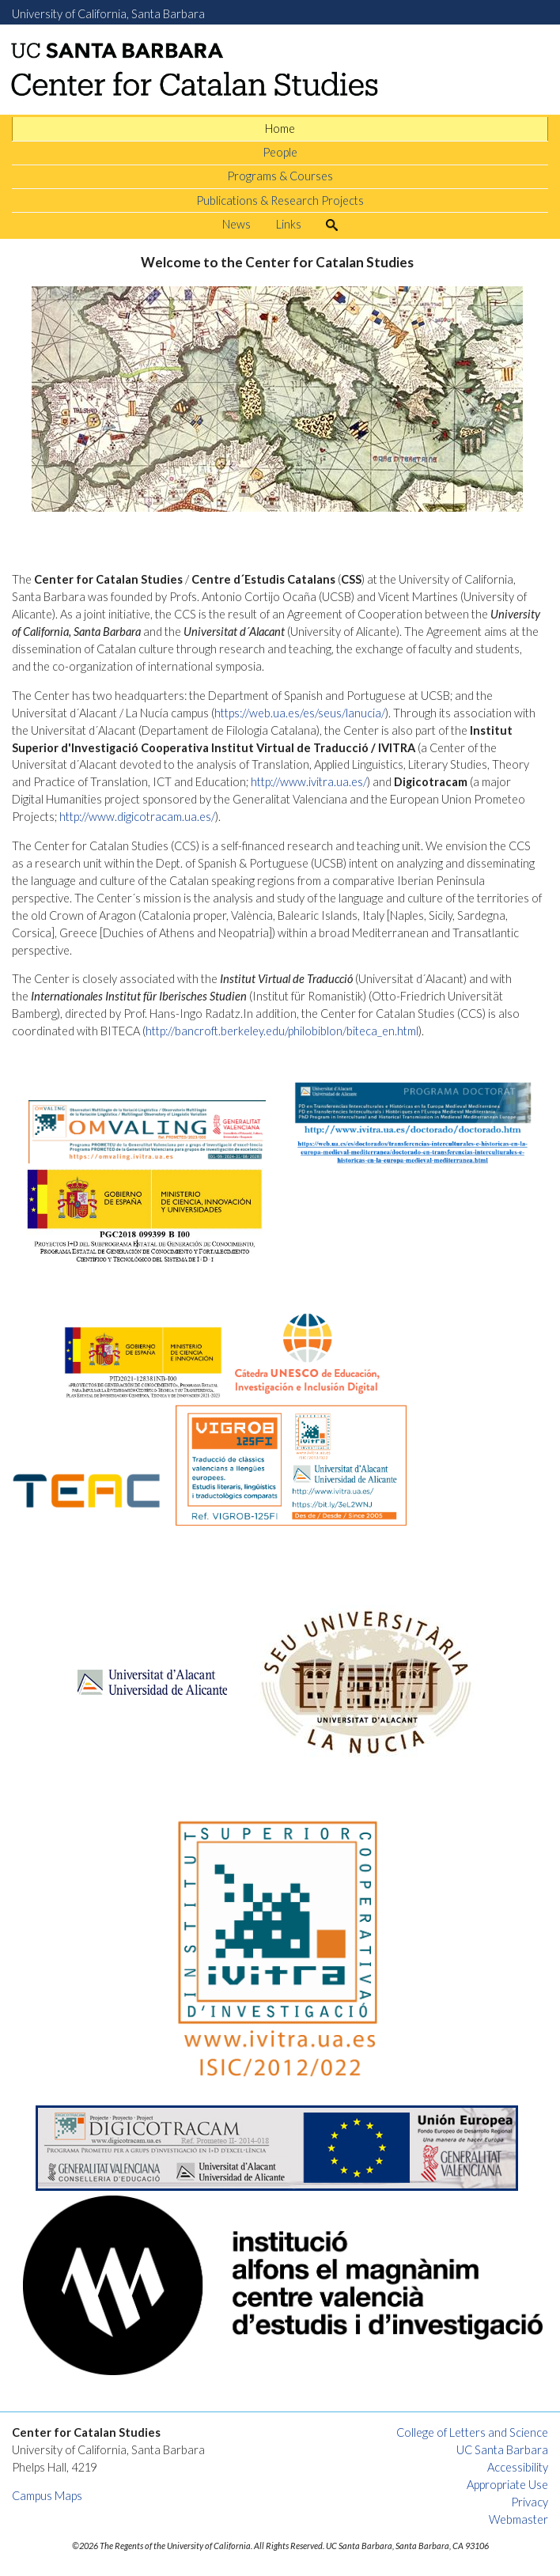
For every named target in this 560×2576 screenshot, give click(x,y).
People (280, 152)
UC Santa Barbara (502, 2450)
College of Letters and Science (472, 2432)
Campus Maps (47, 2495)
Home (280, 128)
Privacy (529, 2502)
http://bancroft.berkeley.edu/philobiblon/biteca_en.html (282, 1031)
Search (338, 224)
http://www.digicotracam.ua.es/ (137, 816)
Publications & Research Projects (280, 200)
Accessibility (517, 2467)
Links (288, 224)
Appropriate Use (507, 2484)
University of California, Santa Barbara (108, 14)
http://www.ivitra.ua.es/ (309, 782)
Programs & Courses (280, 176)
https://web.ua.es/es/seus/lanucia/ (299, 713)
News (236, 224)
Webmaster (518, 2519)
